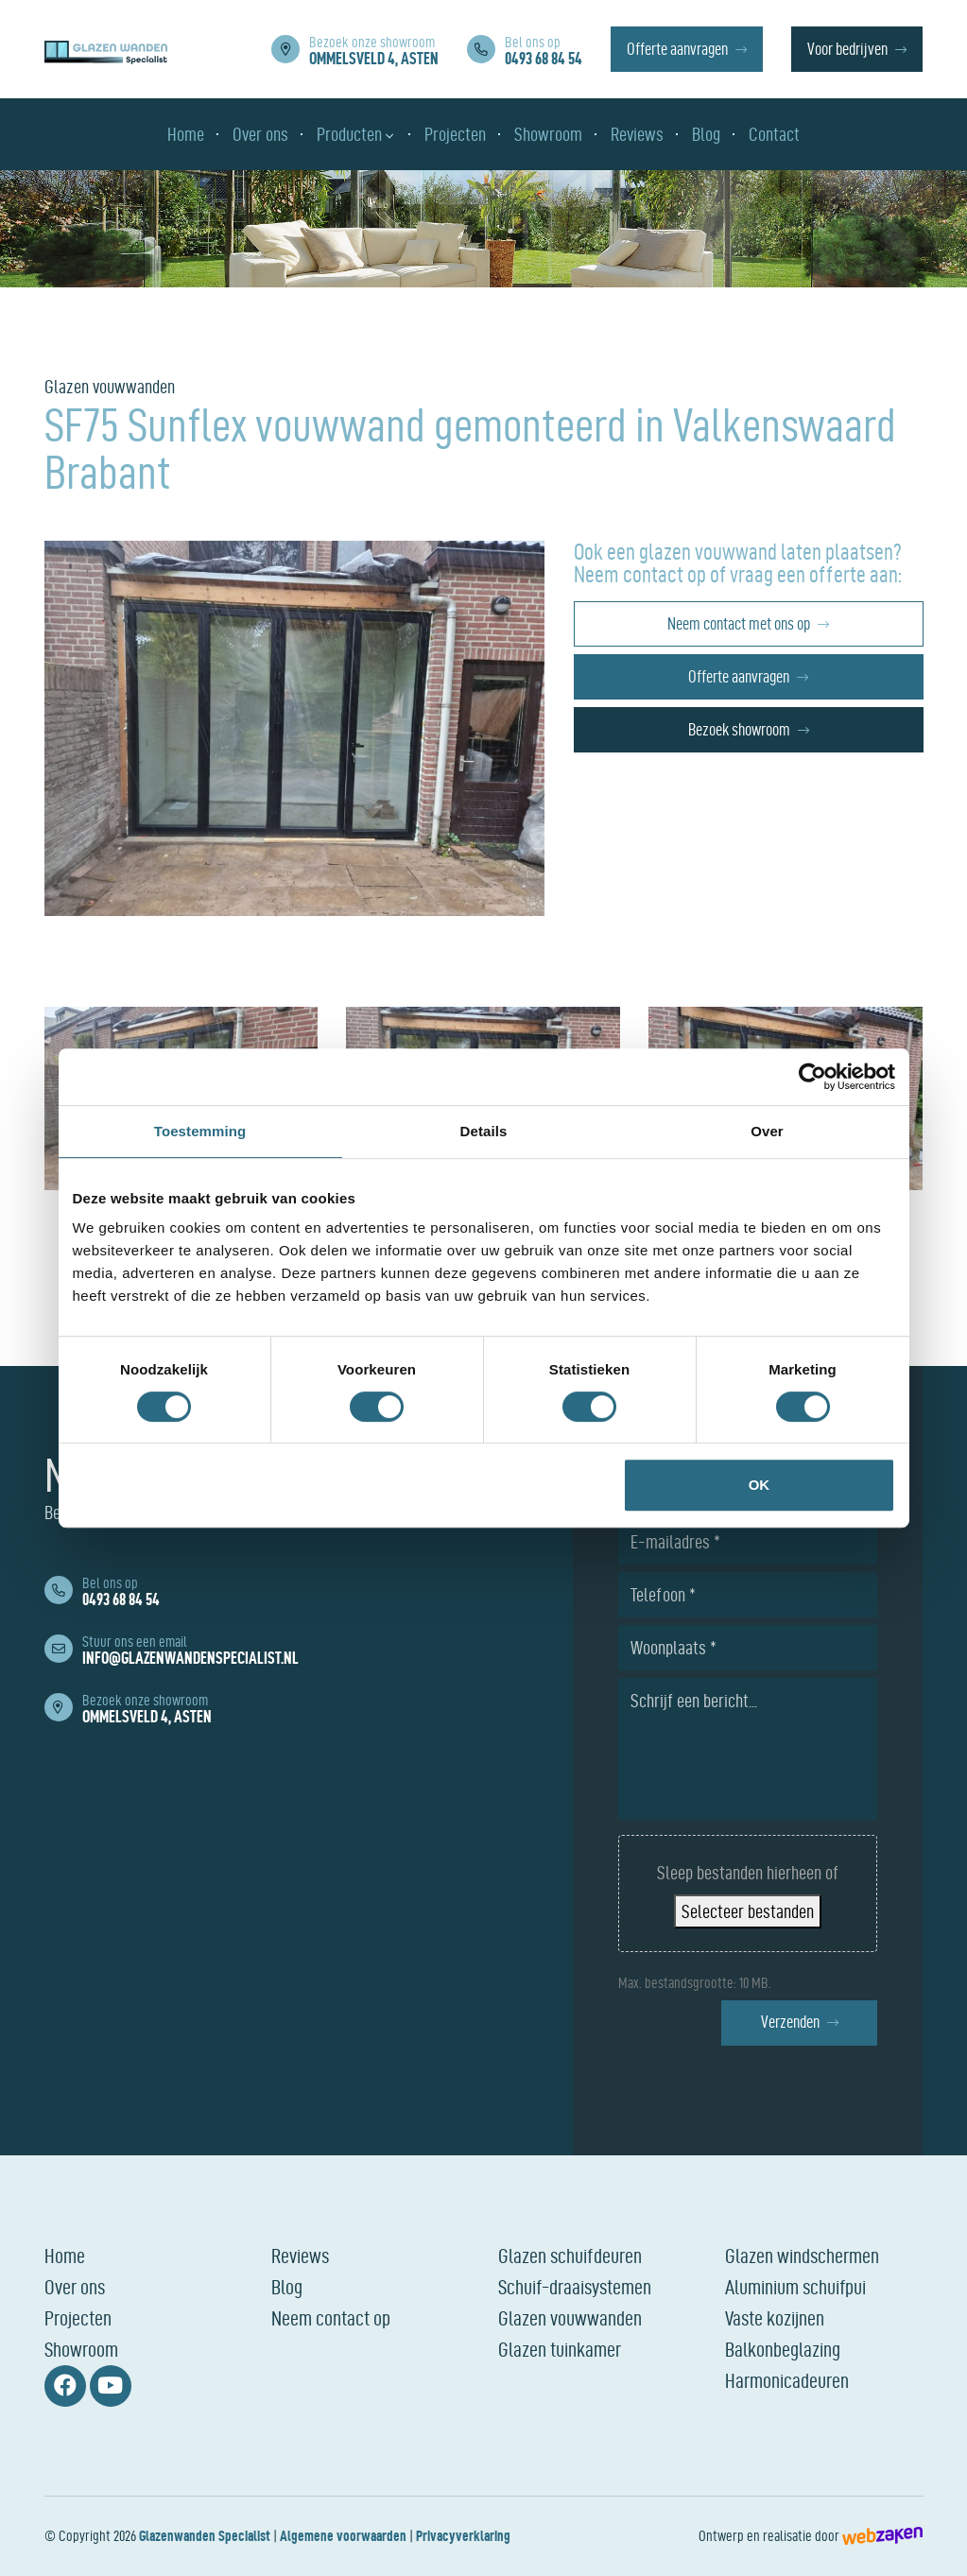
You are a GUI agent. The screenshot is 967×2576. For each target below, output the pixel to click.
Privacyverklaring (463, 2536)
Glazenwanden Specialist (204, 2536)
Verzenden (790, 2022)
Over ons (74, 2286)
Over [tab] (767, 1131)
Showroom (81, 2349)
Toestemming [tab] (200, 1131)
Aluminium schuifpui (795, 2286)
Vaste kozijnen (774, 2318)
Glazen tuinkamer (559, 2349)
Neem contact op (330, 2318)
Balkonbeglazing (782, 2349)
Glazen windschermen (802, 2255)
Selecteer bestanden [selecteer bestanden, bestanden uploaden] (748, 1911)
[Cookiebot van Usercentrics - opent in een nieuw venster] (812, 1077)
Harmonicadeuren (787, 2380)
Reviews (300, 2255)
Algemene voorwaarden (343, 2536)
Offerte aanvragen (677, 49)
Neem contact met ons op (738, 623)
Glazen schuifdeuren (570, 2255)
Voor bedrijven (847, 49)
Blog (286, 2286)
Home (64, 2255)
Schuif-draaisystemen (574, 2286)
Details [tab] (484, 1131)
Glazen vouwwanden (570, 2318)
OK (759, 1485)
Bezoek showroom (739, 729)
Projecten (78, 2318)
